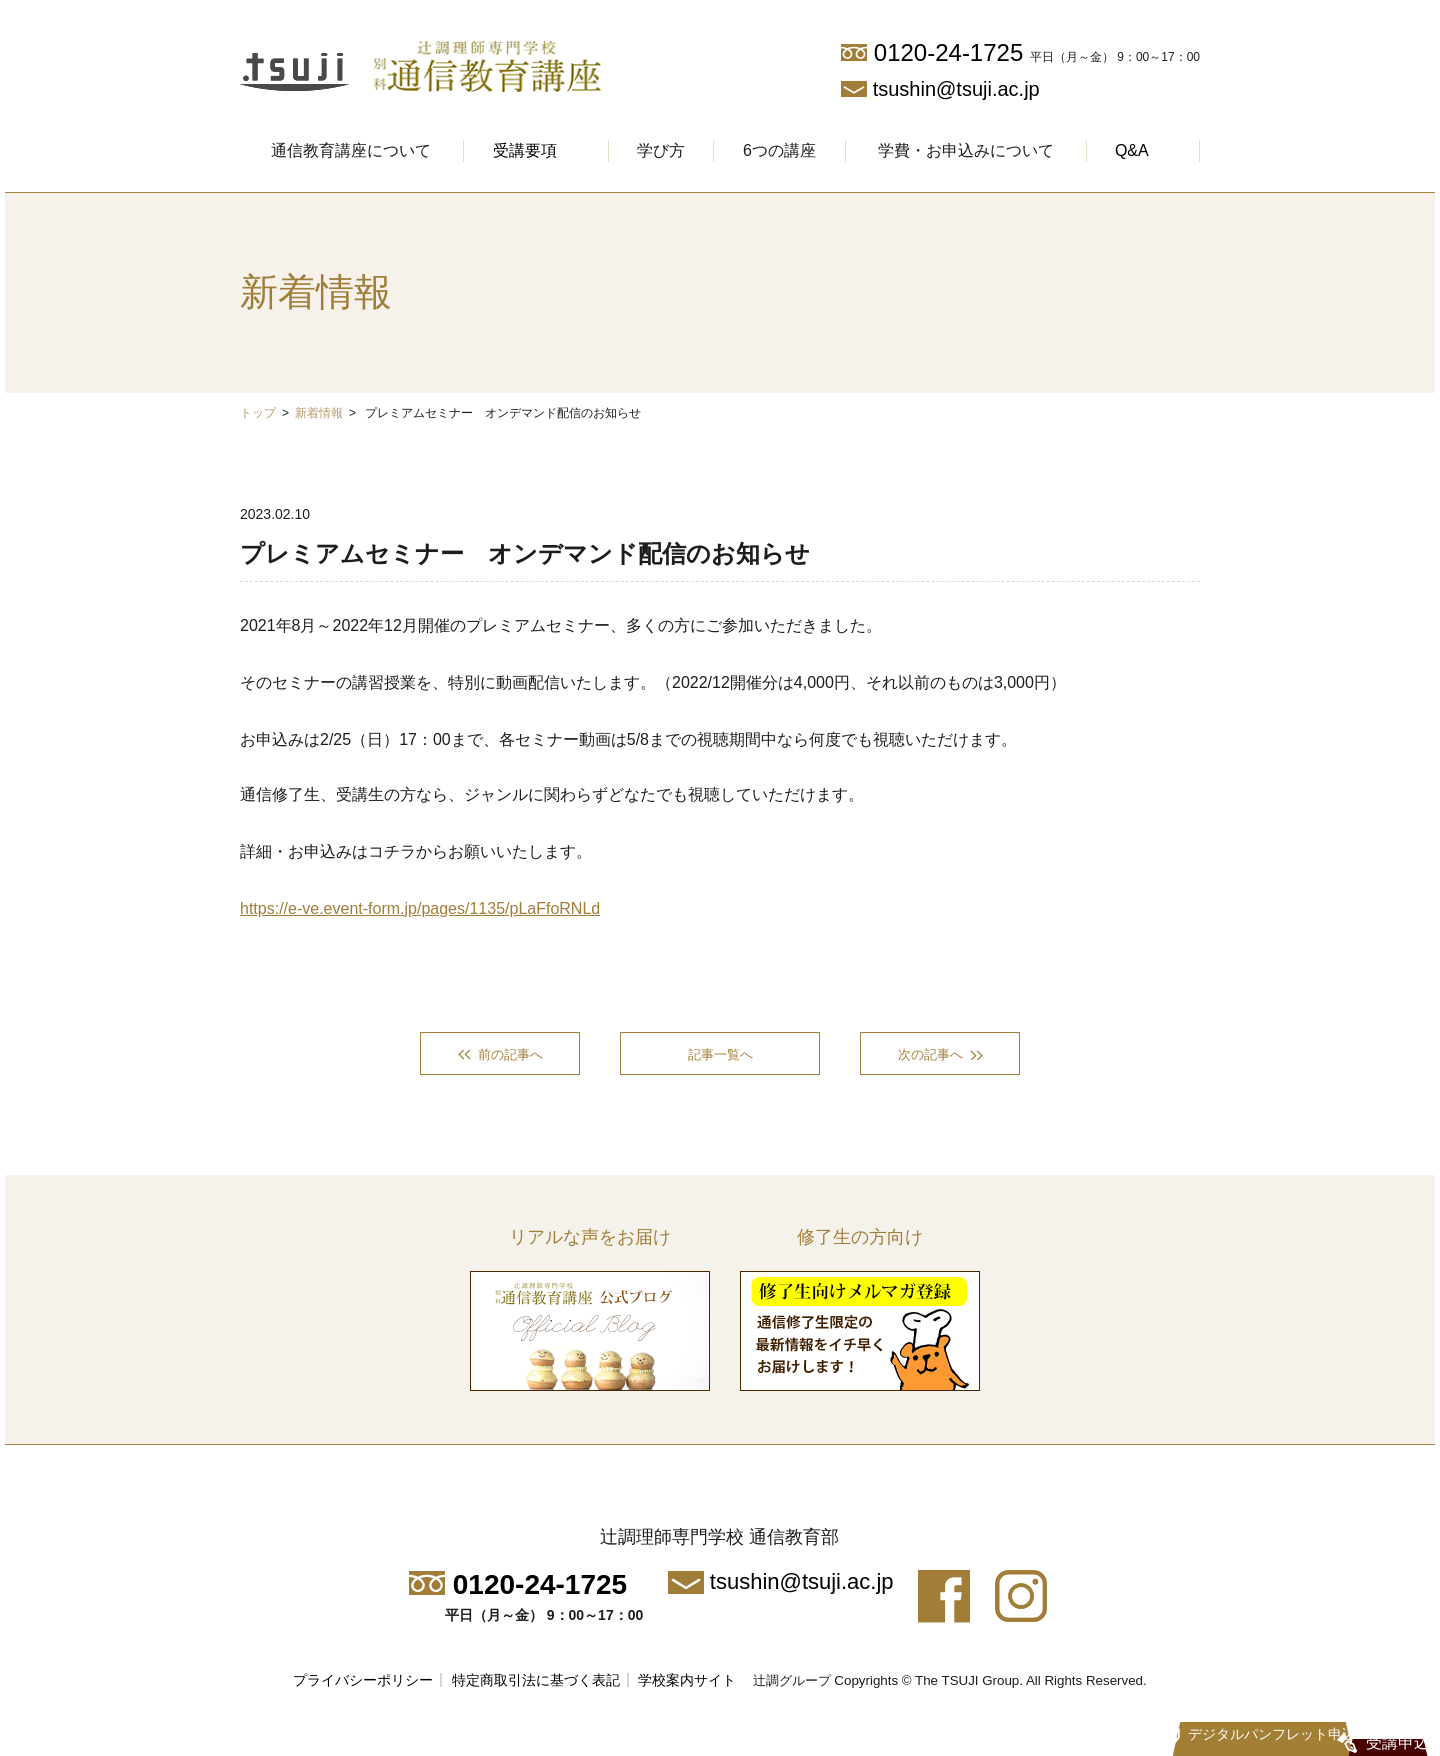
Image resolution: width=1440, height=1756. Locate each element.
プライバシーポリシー (363, 1683)
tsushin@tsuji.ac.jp (956, 89)
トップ (258, 413)
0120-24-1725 (948, 52)
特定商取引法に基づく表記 (536, 1683)
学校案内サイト (687, 1683)
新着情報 (319, 413)
